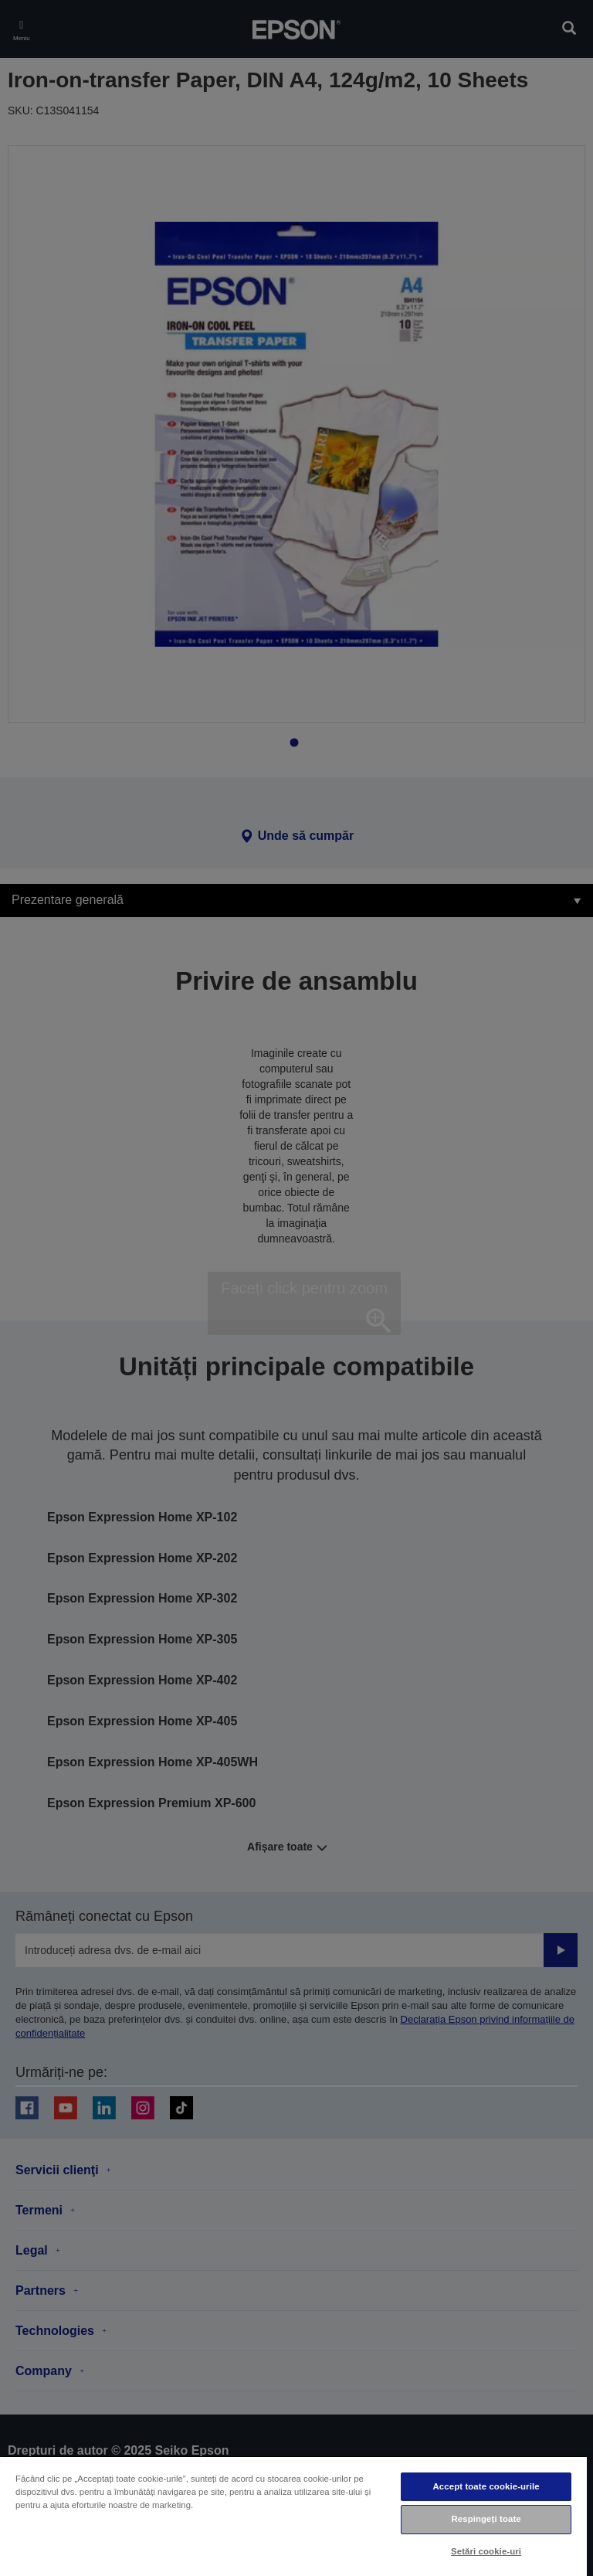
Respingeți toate (485, 2518)
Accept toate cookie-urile (486, 2486)
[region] (293, 2515)
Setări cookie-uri (486, 2551)
